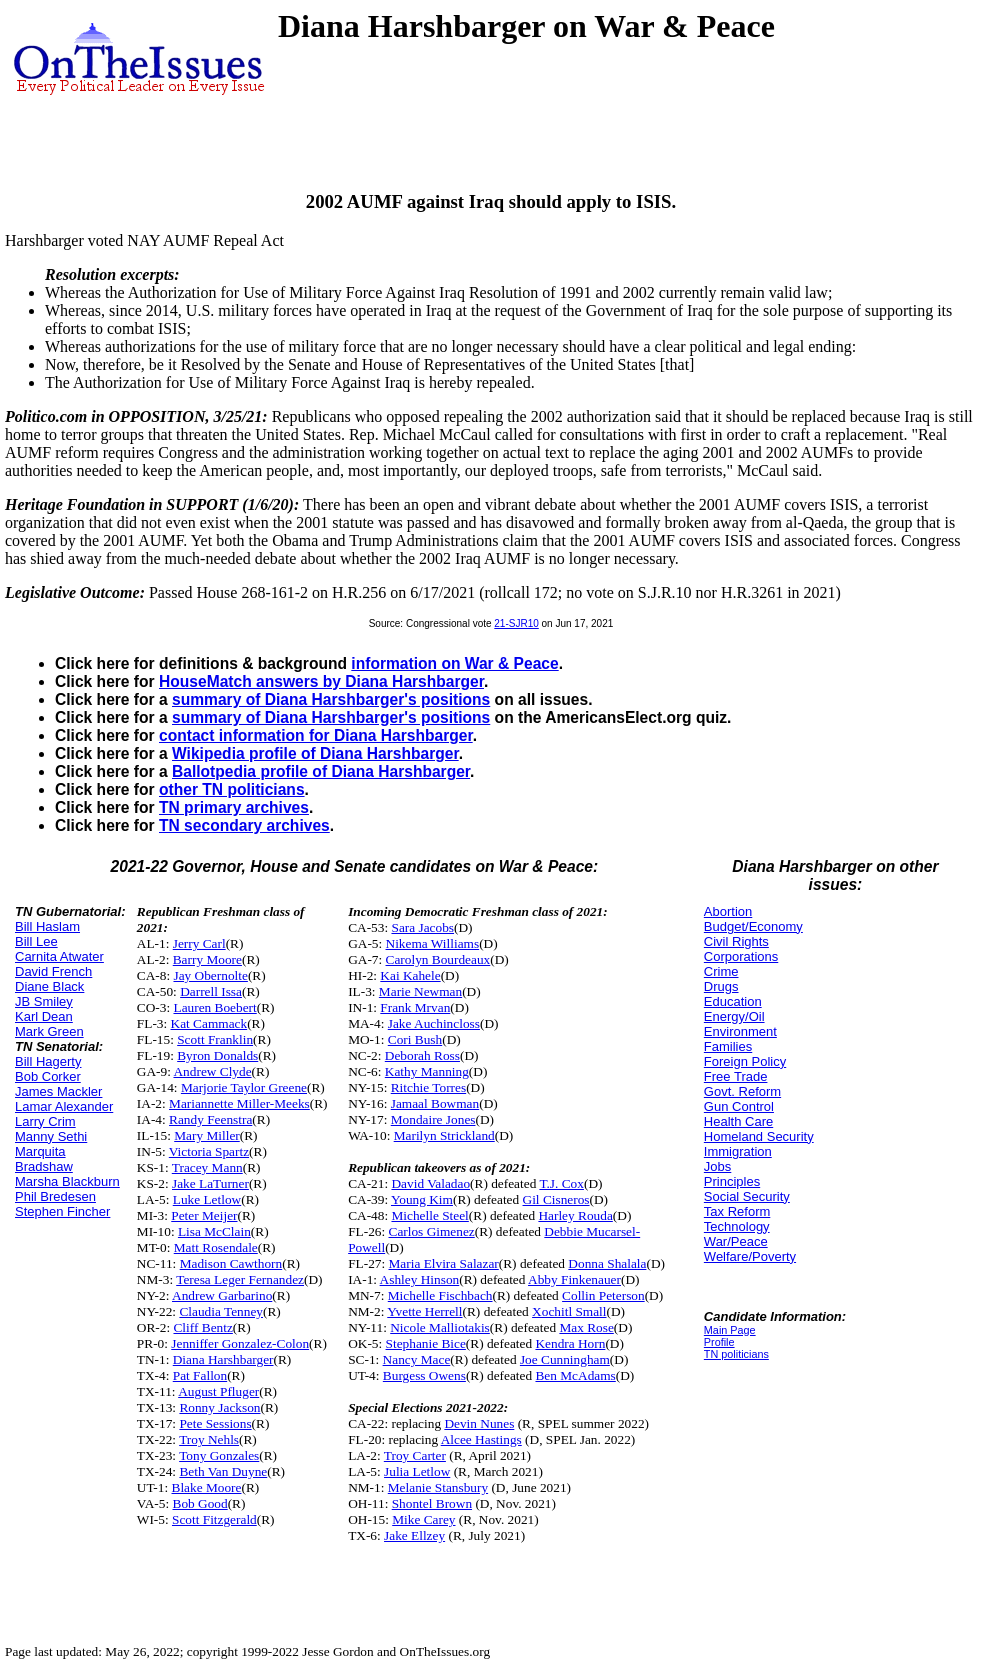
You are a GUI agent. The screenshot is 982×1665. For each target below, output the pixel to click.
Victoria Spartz (209, 1151)
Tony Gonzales (219, 1455)
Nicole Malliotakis (440, 1327)
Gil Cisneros (556, 1199)
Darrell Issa (211, 991)
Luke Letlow (207, 1199)
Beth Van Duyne (223, 1471)
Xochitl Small (569, 1311)
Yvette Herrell (424, 1311)
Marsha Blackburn (67, 1181)
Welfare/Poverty (750, 1256)
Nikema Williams (433, 943)
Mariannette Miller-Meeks (239, 1103)
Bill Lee (36, 941)
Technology (737, 1226)
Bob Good (200, 1503)
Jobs (717, 1166)
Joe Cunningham (565, 1359)
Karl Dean (44, 1016)
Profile (719, 1342)
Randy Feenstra (210, 1119)
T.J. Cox (561, 1183)
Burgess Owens (424, 1375)
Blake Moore (207, 1487)
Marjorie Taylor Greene (244, 1087)
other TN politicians (232, 789)
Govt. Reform (742, 1091)
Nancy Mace (417, 1359)
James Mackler (58, 1091)
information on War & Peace (454, 663)
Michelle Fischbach (440, 1295)
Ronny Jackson (219, 1407)
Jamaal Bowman (435, 1103)
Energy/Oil (734, 1016)
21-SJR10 (516, 623)
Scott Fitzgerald (214, 1519)
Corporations (741, 956)
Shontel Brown (432, 1503)
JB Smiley (44, 1001)
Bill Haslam (47, 926)
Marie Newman (420, 991)
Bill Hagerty (48, 1061)
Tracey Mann (207, 1167)
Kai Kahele (410, 975)
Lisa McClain (214, 1231)
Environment (740, 1031)
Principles (732, 1181)
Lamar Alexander (64, 1106)
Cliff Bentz (202, 1327)
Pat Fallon (200, 1375)
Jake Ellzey (414, 1535)
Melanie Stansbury (438, 1487)
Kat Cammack (209, 1023)
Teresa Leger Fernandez (240, 1279)
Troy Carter (415, 1455)
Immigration (738, 1151)
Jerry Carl (199, 943)
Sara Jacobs (422, 927)
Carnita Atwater (59, 956)
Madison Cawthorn (231, 1263)
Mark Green (49, 1031)
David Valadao (430, 1183)
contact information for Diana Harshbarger (316, 735)
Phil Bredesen (55, 1196)
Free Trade (736, 1076)
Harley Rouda (575, 1215)
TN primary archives (234, 807)
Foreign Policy (745, 1061)
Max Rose (586, 1327)
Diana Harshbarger (223, 1359)
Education (733, 1001)
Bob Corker (48, 1076)
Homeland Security (759, 1136)
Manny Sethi (51, 1136)
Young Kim (422, 1199)
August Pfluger (218, 1391)
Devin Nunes (479, 1423)
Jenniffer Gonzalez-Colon (240, 1343)
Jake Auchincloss (434, 1023)
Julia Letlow (417, 1471)
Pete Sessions (215, 1423)
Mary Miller (207, 1135)
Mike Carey (423, 1519)
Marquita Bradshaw (44, 1159)
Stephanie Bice (426, 1343)
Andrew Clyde (212, 1071)
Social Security (747, 1196)
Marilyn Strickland (444, 1135)
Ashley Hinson (420, 1279)
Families (728, 1046)
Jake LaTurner (210, 1183)
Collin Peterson (603, 1295)
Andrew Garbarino (222, 1295)
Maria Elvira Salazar (444, 1263)
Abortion (728, 911)
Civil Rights (736, 941)
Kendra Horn (570, 1343)
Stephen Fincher (62, 1211)
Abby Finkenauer (574, 1279)
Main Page (730, 1330)
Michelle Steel (429, 1215)
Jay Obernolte (210, 975)
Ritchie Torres (428, 1087)
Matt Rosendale (216, 1247)
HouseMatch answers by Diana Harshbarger (321, 681)
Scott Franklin (215, 1039)
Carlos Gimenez (432, 1231)
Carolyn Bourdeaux (438, 959)
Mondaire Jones (433, 1119)
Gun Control (739, 1106)
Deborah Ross (422, 1055)
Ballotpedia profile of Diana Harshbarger (321, 771)
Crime (721, 971)
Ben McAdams (575, 1375)
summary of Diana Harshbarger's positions (331, 699)
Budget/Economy (753, 926)
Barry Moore (207, 959)
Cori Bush (415, 1039)
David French (53, 971)
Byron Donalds (217, 1055)
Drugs (721, 986)
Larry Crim (45, 1121)
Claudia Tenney (221, 1311)
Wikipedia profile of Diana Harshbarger (315, 753)
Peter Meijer (204, 1215)
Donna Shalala (607, 1263)
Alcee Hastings (481, 1439)
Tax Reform (737, 1211)
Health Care (738, 1121)
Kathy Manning (427, 1071)
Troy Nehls (209, 1439)
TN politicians (736, 1354)
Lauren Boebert (214, 1007)
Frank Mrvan (415, 1007)
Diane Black (49, 986)
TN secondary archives (244, 825)
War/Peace (736, 1241)
